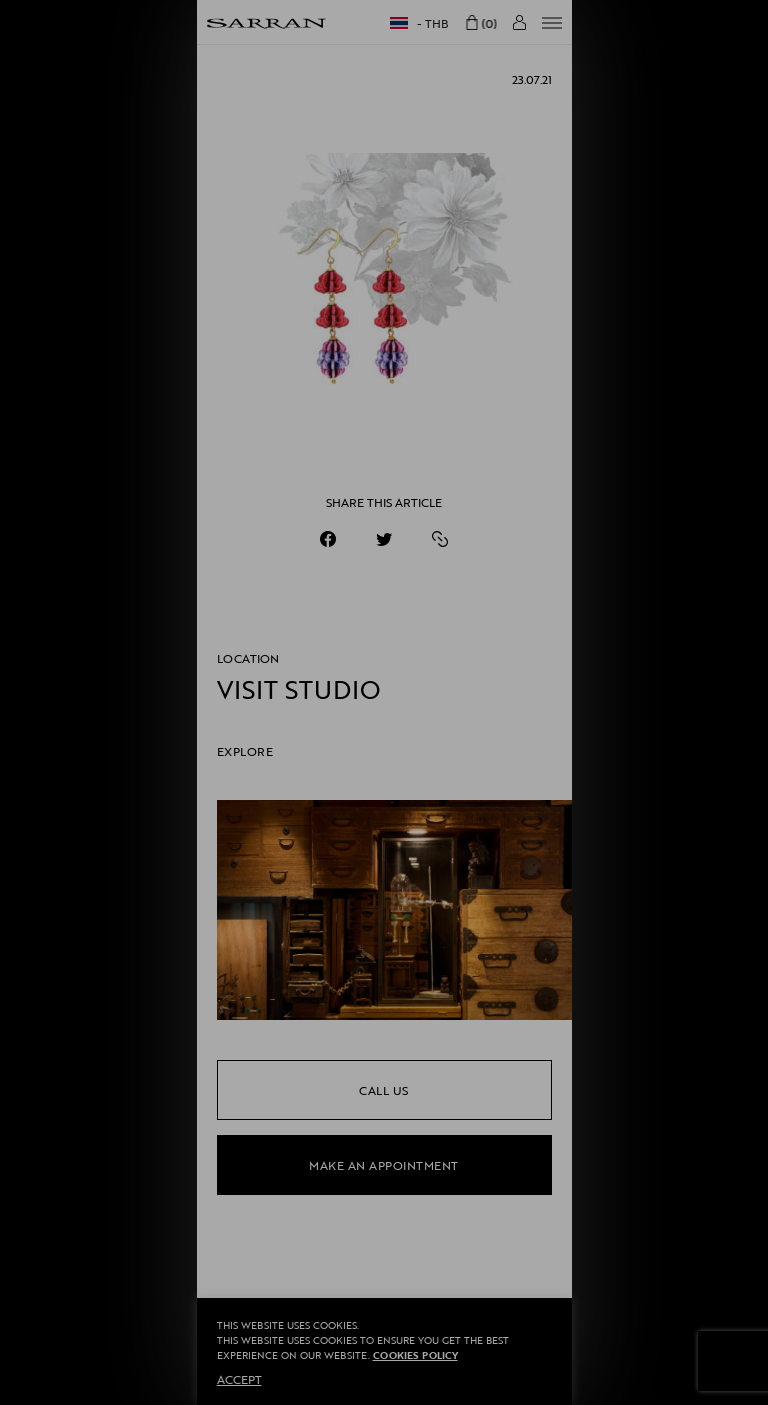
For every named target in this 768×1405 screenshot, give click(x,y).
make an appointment (384, 1165)
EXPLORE (245, 751)
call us (384, 1090)
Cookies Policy (415, 1355)
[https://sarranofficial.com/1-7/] (440, 539)
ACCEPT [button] (239, 1379)
